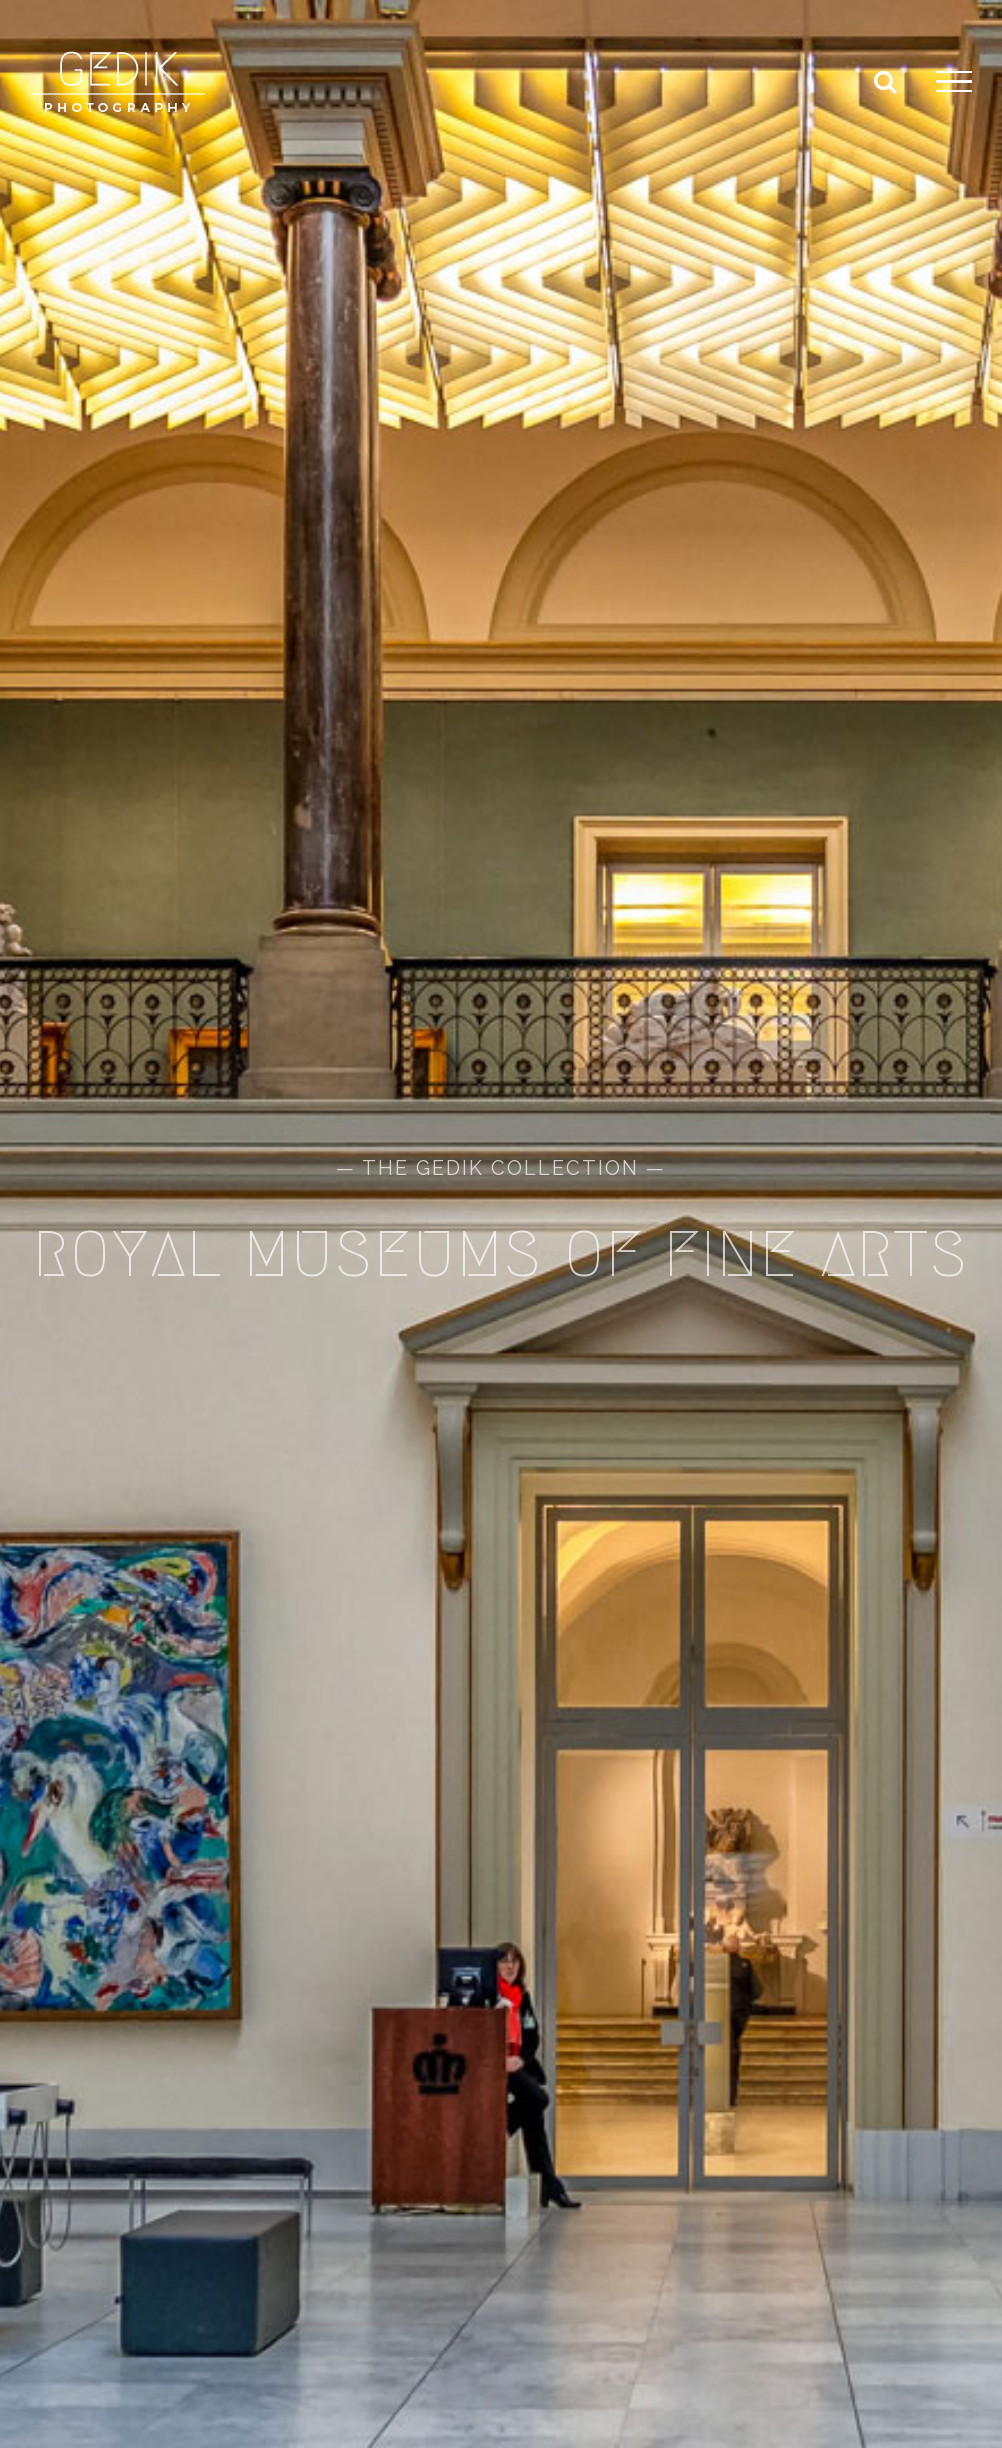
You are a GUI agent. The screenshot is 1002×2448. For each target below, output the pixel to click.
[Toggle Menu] (954, 82)
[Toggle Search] (885, 81)
